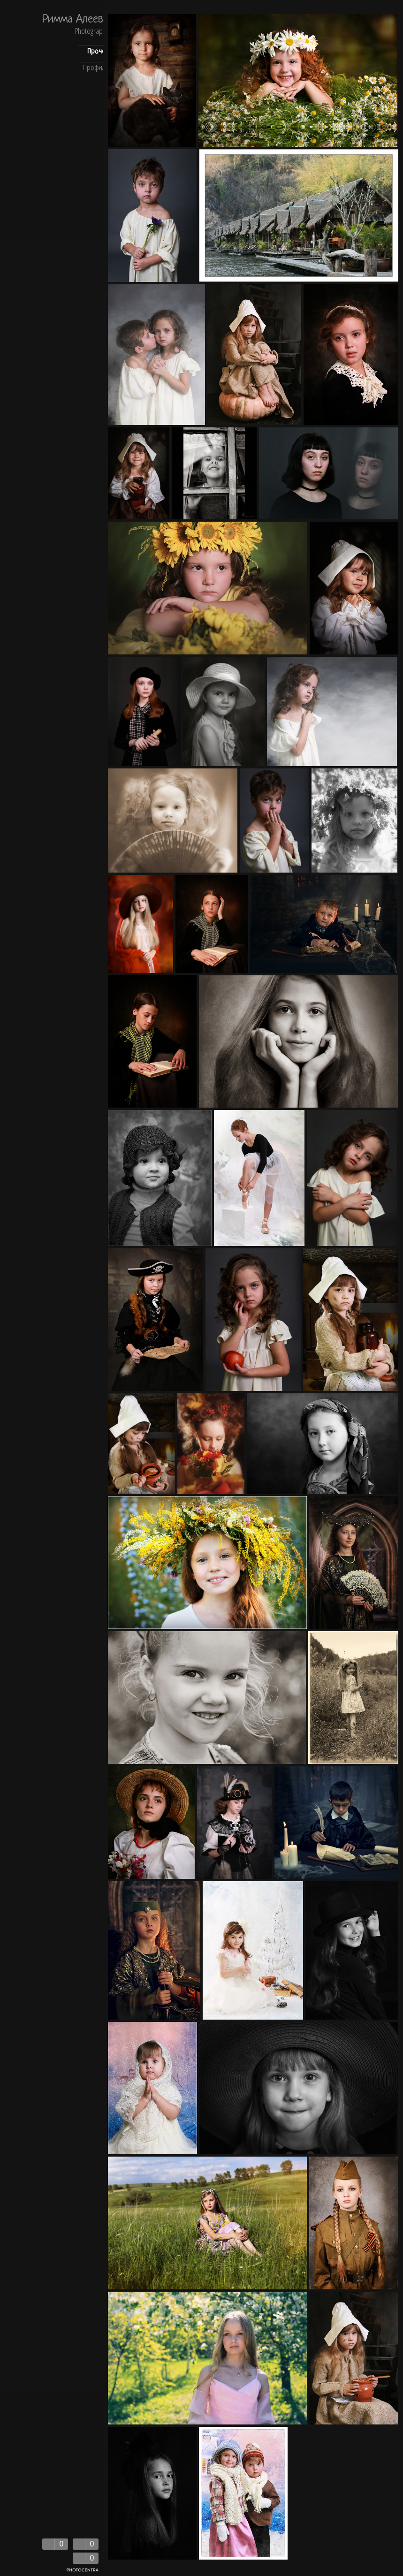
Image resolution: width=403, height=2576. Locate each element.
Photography (91, 31)
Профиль (95, 68)
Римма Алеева (75, 20)
